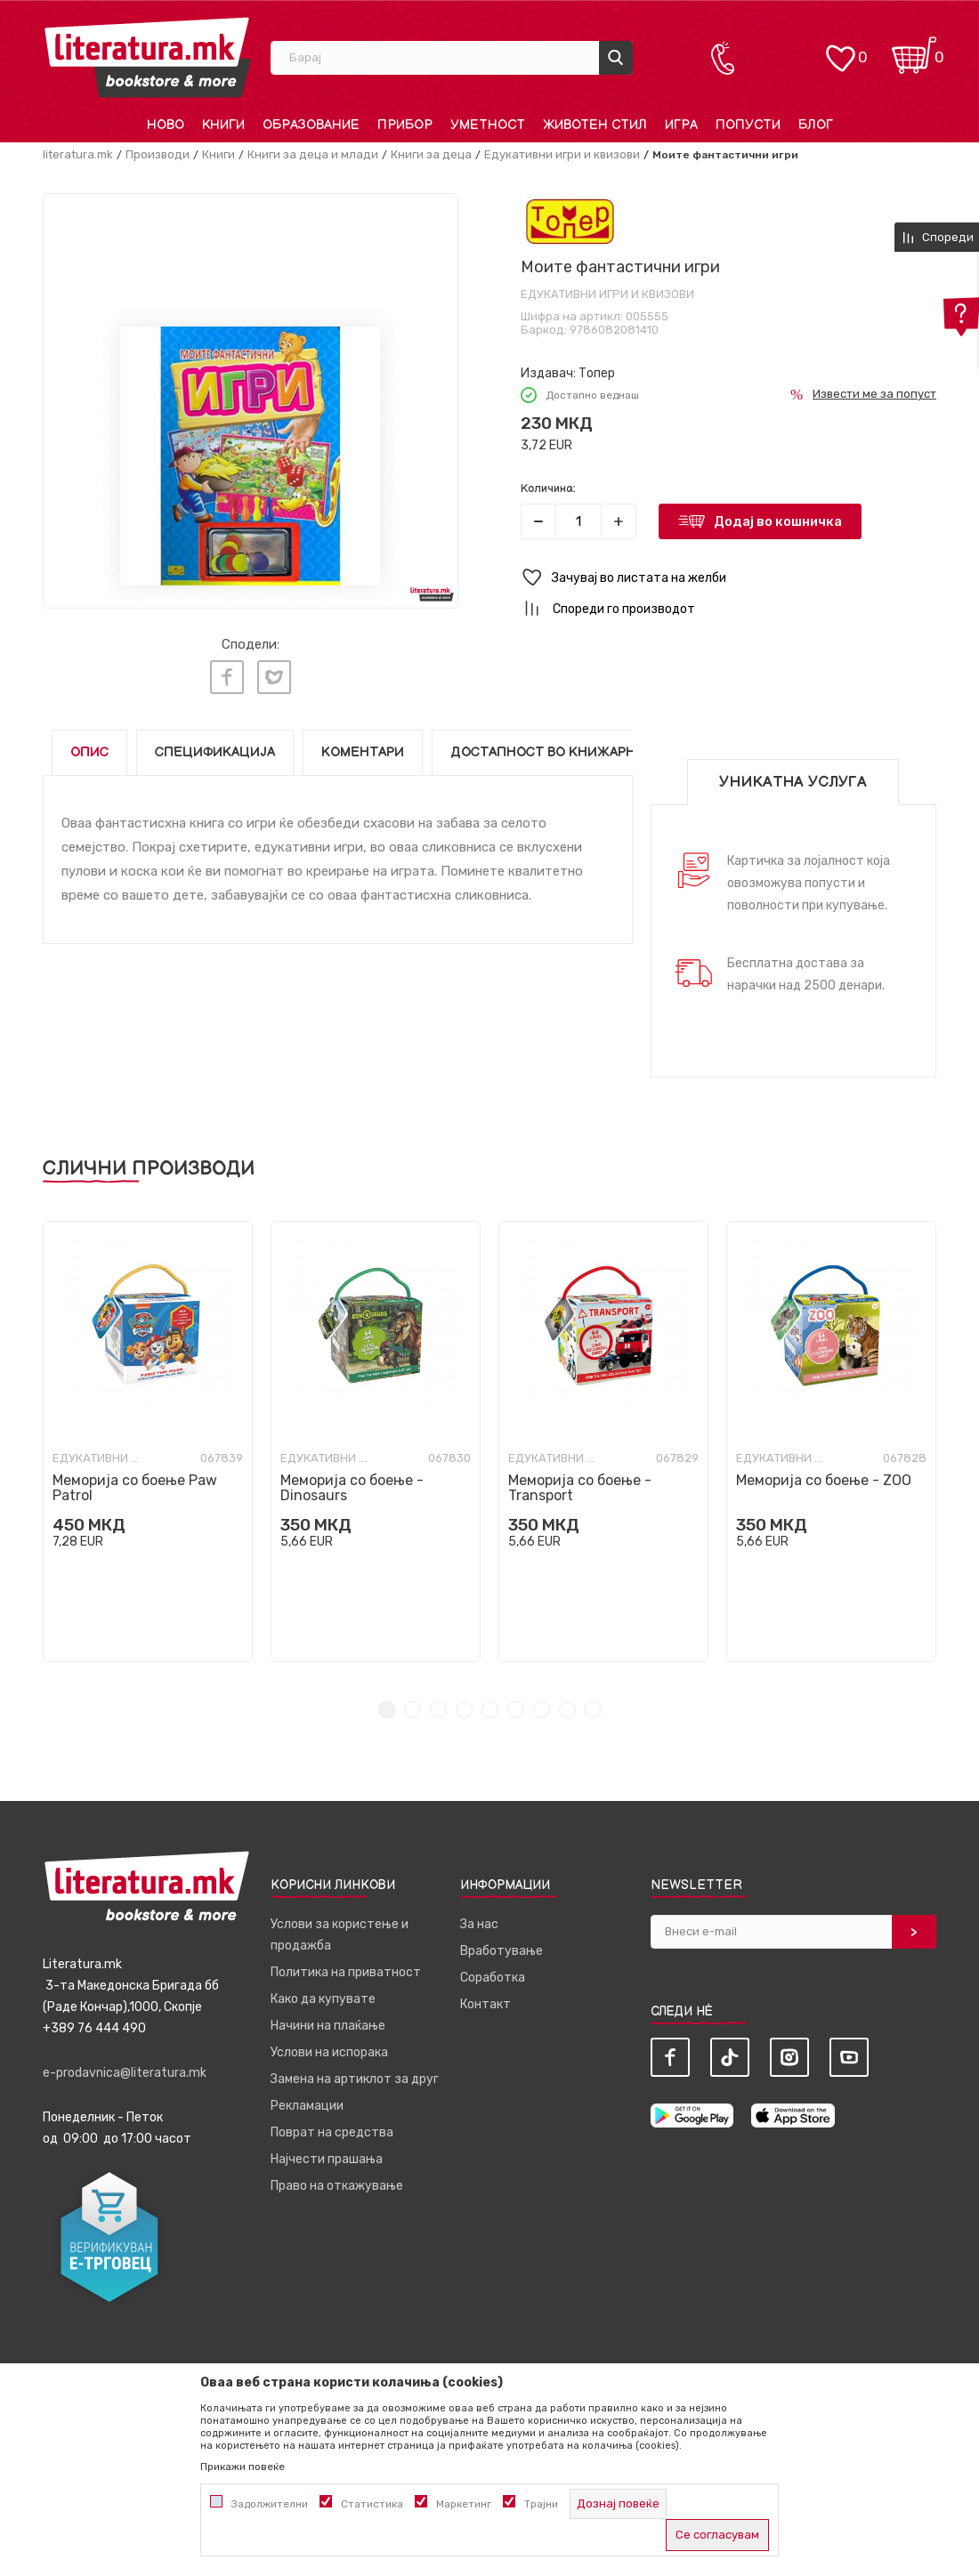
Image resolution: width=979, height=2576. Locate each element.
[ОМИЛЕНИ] (840, 49)
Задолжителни (269, 2504)
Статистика (372, 2504)
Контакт (485, 1999)
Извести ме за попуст (874, 393)
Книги (218, 154)
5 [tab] (489, 1705)
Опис (89, 747)
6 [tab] (515, 1705)
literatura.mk (78, 154)
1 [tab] (386, 1705)
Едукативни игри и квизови (562, 154)
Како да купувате (323, 1994)
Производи (157, 154)
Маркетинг (463, 2504)
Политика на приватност (346, 1967)
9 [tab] (593, 1705)
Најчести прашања (327, 2154)
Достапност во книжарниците (567, 747)
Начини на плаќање (328, 2021)
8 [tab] (567, 1705)
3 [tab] (438, 1705)
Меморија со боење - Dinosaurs (352, 1483)
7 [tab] (541, 1705)
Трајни (541, 2504)
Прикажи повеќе (242, 2466)
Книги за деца (431, 154)
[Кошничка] (914, 49)
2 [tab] (412, 1705)
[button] (728, 578)
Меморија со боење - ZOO (823, 1475)
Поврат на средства (332, 2128)
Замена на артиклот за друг (355, 2074)
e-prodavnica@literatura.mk (124, 2068)
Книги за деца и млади (312, 154)
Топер (596, 373)
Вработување (501, 1946)
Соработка (492, 1973)
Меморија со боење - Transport (579, 1483)
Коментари (362, 747)
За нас (479, 1919)
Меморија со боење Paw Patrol (135, 1483)
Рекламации (307, 2101)
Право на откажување (337, 2181)
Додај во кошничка (778, 521)
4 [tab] (464, 1705)
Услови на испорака (329, 2047)
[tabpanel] (148, 1437)
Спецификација (215, 747)
